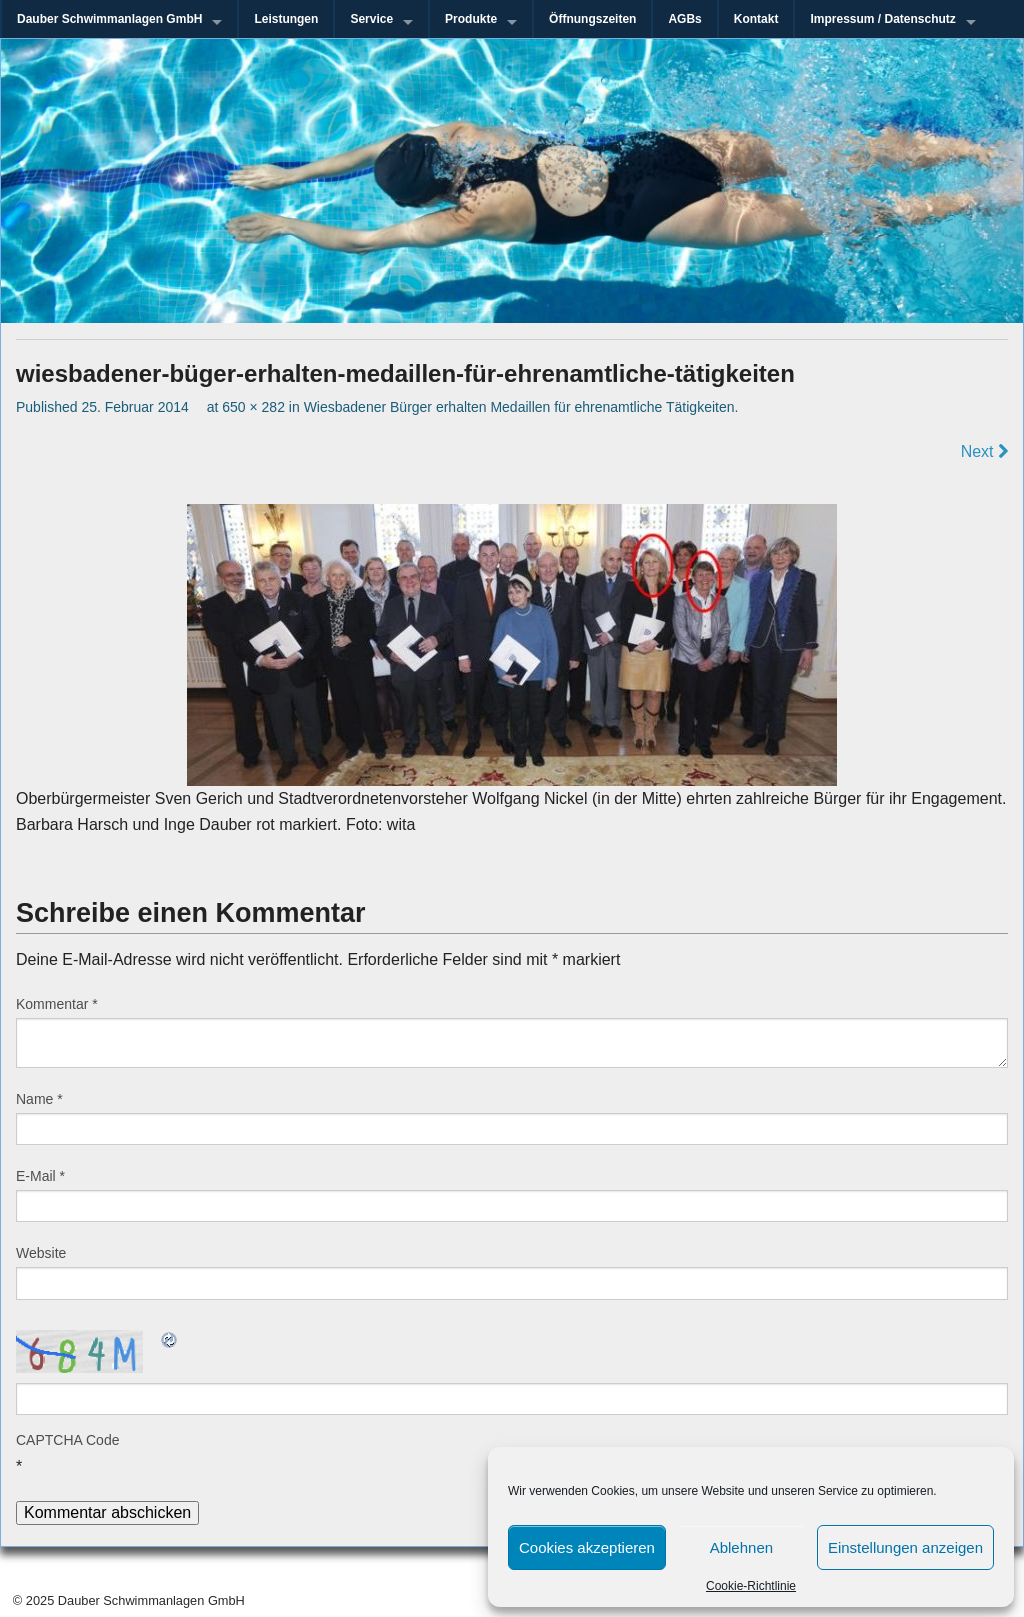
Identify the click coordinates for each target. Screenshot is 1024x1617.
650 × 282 (253, 407)
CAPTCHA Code (67, 1440)
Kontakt (756, 19)
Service (371, 19)
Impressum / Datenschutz (882, 19)
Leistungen (286, 19)
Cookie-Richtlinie (751, 1586)
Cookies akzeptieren (587, 1547)
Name (39, 1099)
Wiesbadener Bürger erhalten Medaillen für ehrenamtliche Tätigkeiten (519, 407)
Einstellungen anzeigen (905, 1547)
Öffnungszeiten (592, 19)
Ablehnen (741, 1547)
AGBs (684, 19)
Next (984, 451)
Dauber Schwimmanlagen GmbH (109, 19)
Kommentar (57, 1004)
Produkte (471, 19)
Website (41, 1253)
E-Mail (40, 1176)
